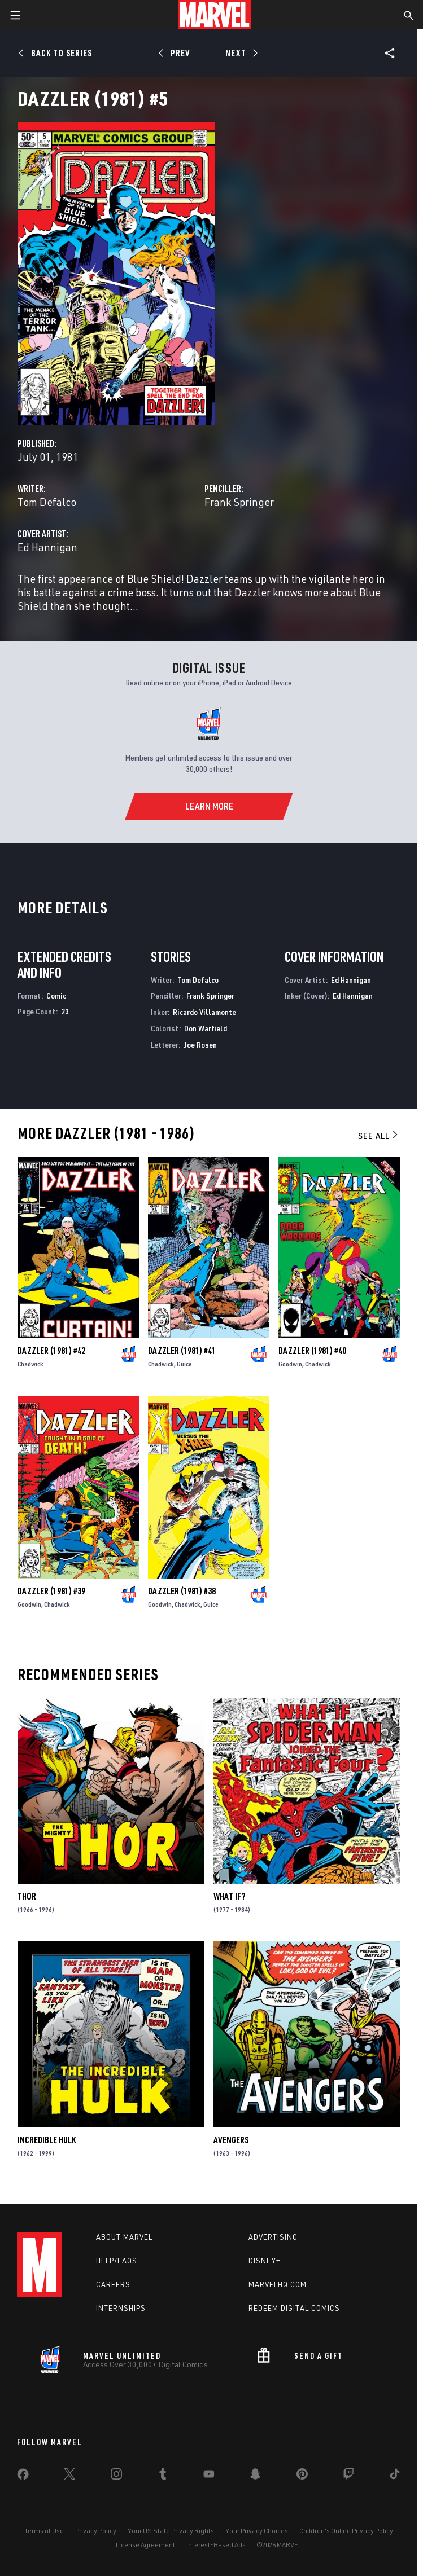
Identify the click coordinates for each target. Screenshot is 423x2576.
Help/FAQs (116, 2260)
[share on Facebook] (23, 2476)
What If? (229, 1896)
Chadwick (30, 1364)
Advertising (273, 2236)
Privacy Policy (95, 2530)
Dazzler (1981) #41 (182, 1350)
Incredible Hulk (47, 2140)
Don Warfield (205, 1028)
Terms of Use (44, 2530)
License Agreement (145, 2544)
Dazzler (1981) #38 (182, 1591)
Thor (27, 1896)
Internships (121, 2308)
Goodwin (290, 1364)
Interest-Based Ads (216, 2544)
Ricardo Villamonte (204, 1012)
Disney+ (264, 2260)
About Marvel (124, 2236)
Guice (184, 1364)
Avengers (230, 2140)
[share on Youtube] (209, 2476)
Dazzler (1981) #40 (312, 1350)
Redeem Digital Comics (294, 2308)
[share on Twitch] (348, 2476)
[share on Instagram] (116, 2476)
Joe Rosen (200, 1044)
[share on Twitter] (69, 2476)
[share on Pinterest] (302, 2476)
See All (379, 1135)
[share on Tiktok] (394, 2476)
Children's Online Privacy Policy (346, 2530)
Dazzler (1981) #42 (51, 1350)
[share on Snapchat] (255, 2476)
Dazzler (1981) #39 (51, 1591)
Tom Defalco (47, 501)
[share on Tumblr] (162, 2476)
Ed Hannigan (47, 546)
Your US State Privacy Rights (171, 2530)
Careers (113, 2284)
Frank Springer (239, 501)
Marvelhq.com (277, 2284)
